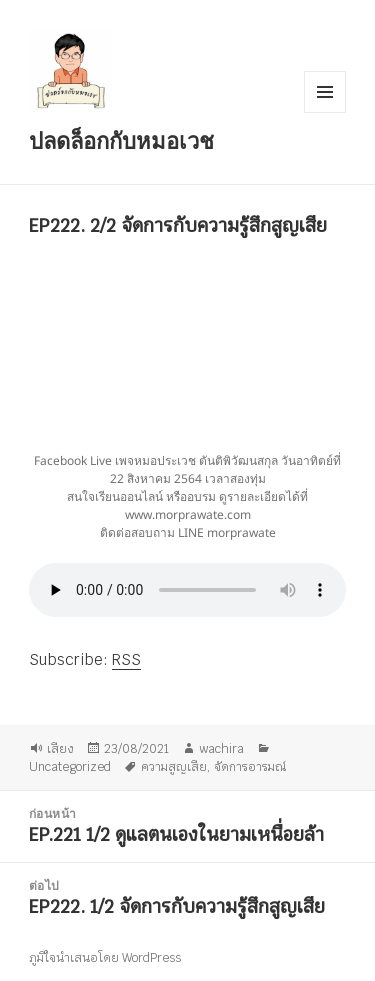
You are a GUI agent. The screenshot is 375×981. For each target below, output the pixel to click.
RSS (126, 659)
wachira (221, 748)
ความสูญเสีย (174, 766)
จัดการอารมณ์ (250, 766)
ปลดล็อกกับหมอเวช (121, 140)
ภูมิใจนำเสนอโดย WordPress (105, 958)
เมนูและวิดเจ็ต (325, 92)
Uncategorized (70, 766)
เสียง (60, 748)
